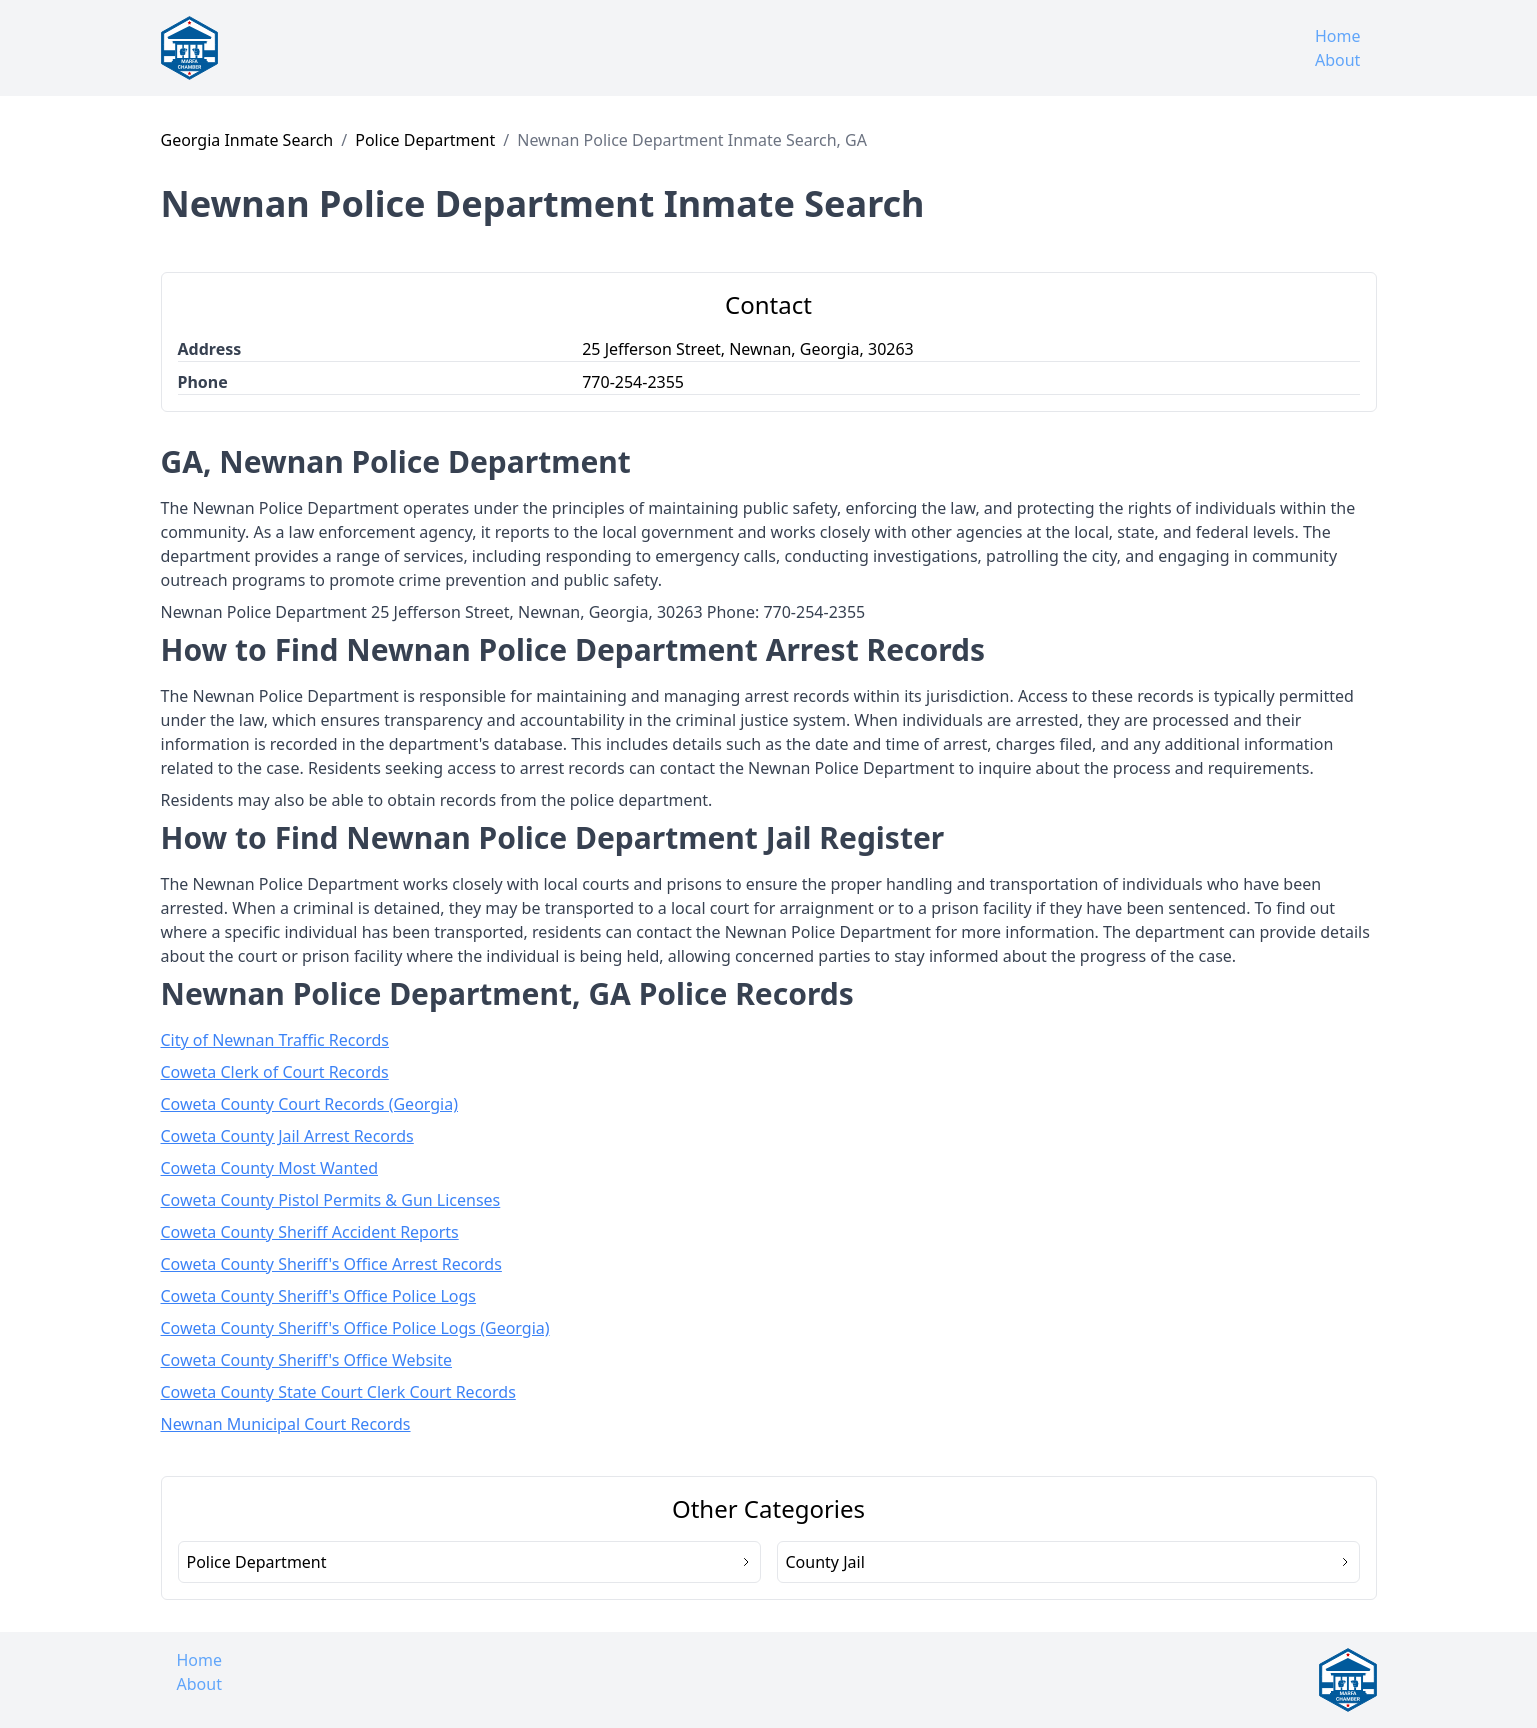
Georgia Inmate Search (247, 140)
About (1337, 60)
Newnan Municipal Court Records (286, 1424)
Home (1338, 36)
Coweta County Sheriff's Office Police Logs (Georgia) (355, 1328)
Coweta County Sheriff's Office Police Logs (319, 1296)
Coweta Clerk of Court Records (275, 1072)
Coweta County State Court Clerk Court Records (338, 1392)
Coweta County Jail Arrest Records (287, 1136)
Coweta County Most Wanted (270, 1168)
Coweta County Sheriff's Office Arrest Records (331, 1264)
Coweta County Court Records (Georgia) (310, 1104)
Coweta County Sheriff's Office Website (307, 1360)
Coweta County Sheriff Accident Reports (310, 1232)
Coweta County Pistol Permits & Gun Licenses (331, 1200)
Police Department (425, 140)
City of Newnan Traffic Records (275, 1040)
